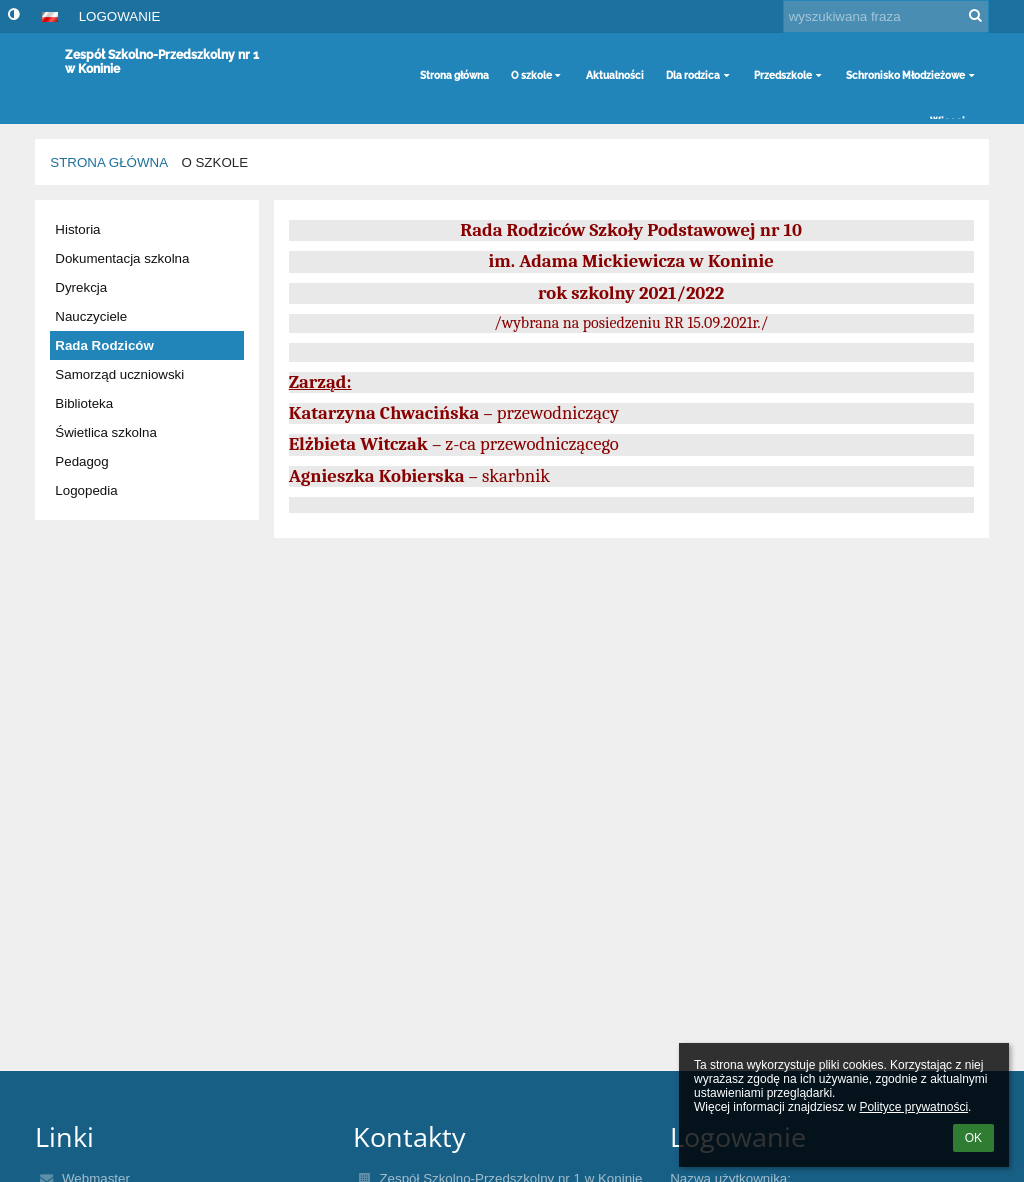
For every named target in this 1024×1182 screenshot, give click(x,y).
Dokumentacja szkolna (122, 258)
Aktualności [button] (615, 75)
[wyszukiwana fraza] (886, 16)
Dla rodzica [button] (699, 75)
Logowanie (120, 16)
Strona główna (109, 162)
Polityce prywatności (913, 1107)
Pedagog (81, 461)
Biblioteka (84, 403)
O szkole (214, 162)
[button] (50, 17)
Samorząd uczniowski (119, 374)
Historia (77, 229)
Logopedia (86, 490)
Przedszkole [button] (789, 75)
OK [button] (973, 1138)
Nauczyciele (91, 316)
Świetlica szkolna (105, 432)
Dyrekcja (81, 287)
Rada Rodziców (104, 345)
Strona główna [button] (454, 75)
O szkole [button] (537, 75)
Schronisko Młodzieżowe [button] (911, 75)
